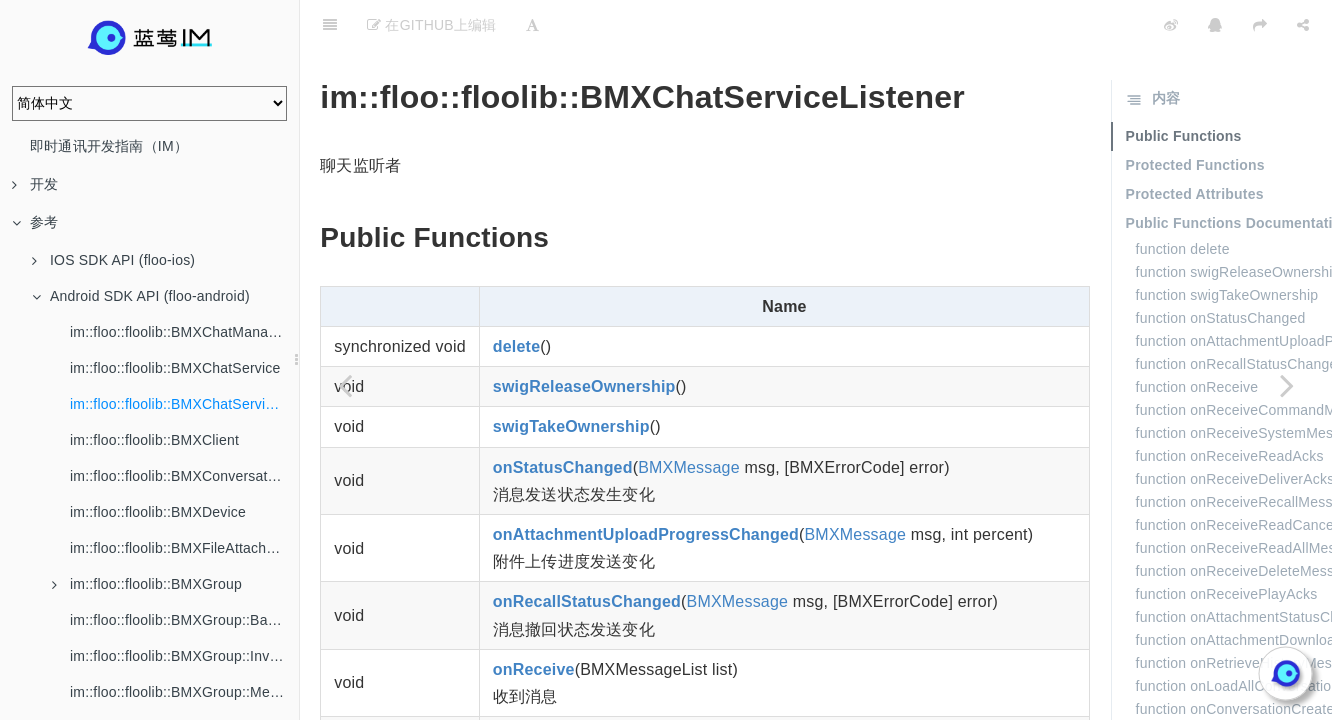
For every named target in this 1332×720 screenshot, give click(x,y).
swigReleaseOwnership (584, 336)
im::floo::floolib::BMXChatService (175, 368)
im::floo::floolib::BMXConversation (178, 476)
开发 (35, 184)
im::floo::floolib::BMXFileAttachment (184, 548)
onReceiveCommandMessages (613, 686)
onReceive (534, 619)
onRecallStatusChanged (587, 551)
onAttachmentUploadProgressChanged (646, 484)
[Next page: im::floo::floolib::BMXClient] (1287, 385)
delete (516, 296)
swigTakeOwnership (571, 376)
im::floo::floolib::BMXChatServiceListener (184, 404)
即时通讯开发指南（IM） (109, 146)
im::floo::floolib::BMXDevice (158, 512)
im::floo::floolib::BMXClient (154, 440)
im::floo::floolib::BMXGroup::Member (184, 692)
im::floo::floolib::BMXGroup (147, 584)
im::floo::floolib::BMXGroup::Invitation (184, 656)
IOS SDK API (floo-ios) (113, 260)
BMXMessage (689, 417)
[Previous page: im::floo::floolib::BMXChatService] (345, 385)
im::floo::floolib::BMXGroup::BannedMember (184, 620)
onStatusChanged (563, 417)
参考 (35, 222)
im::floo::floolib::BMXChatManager (179, 332)
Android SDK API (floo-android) (141, 296)
